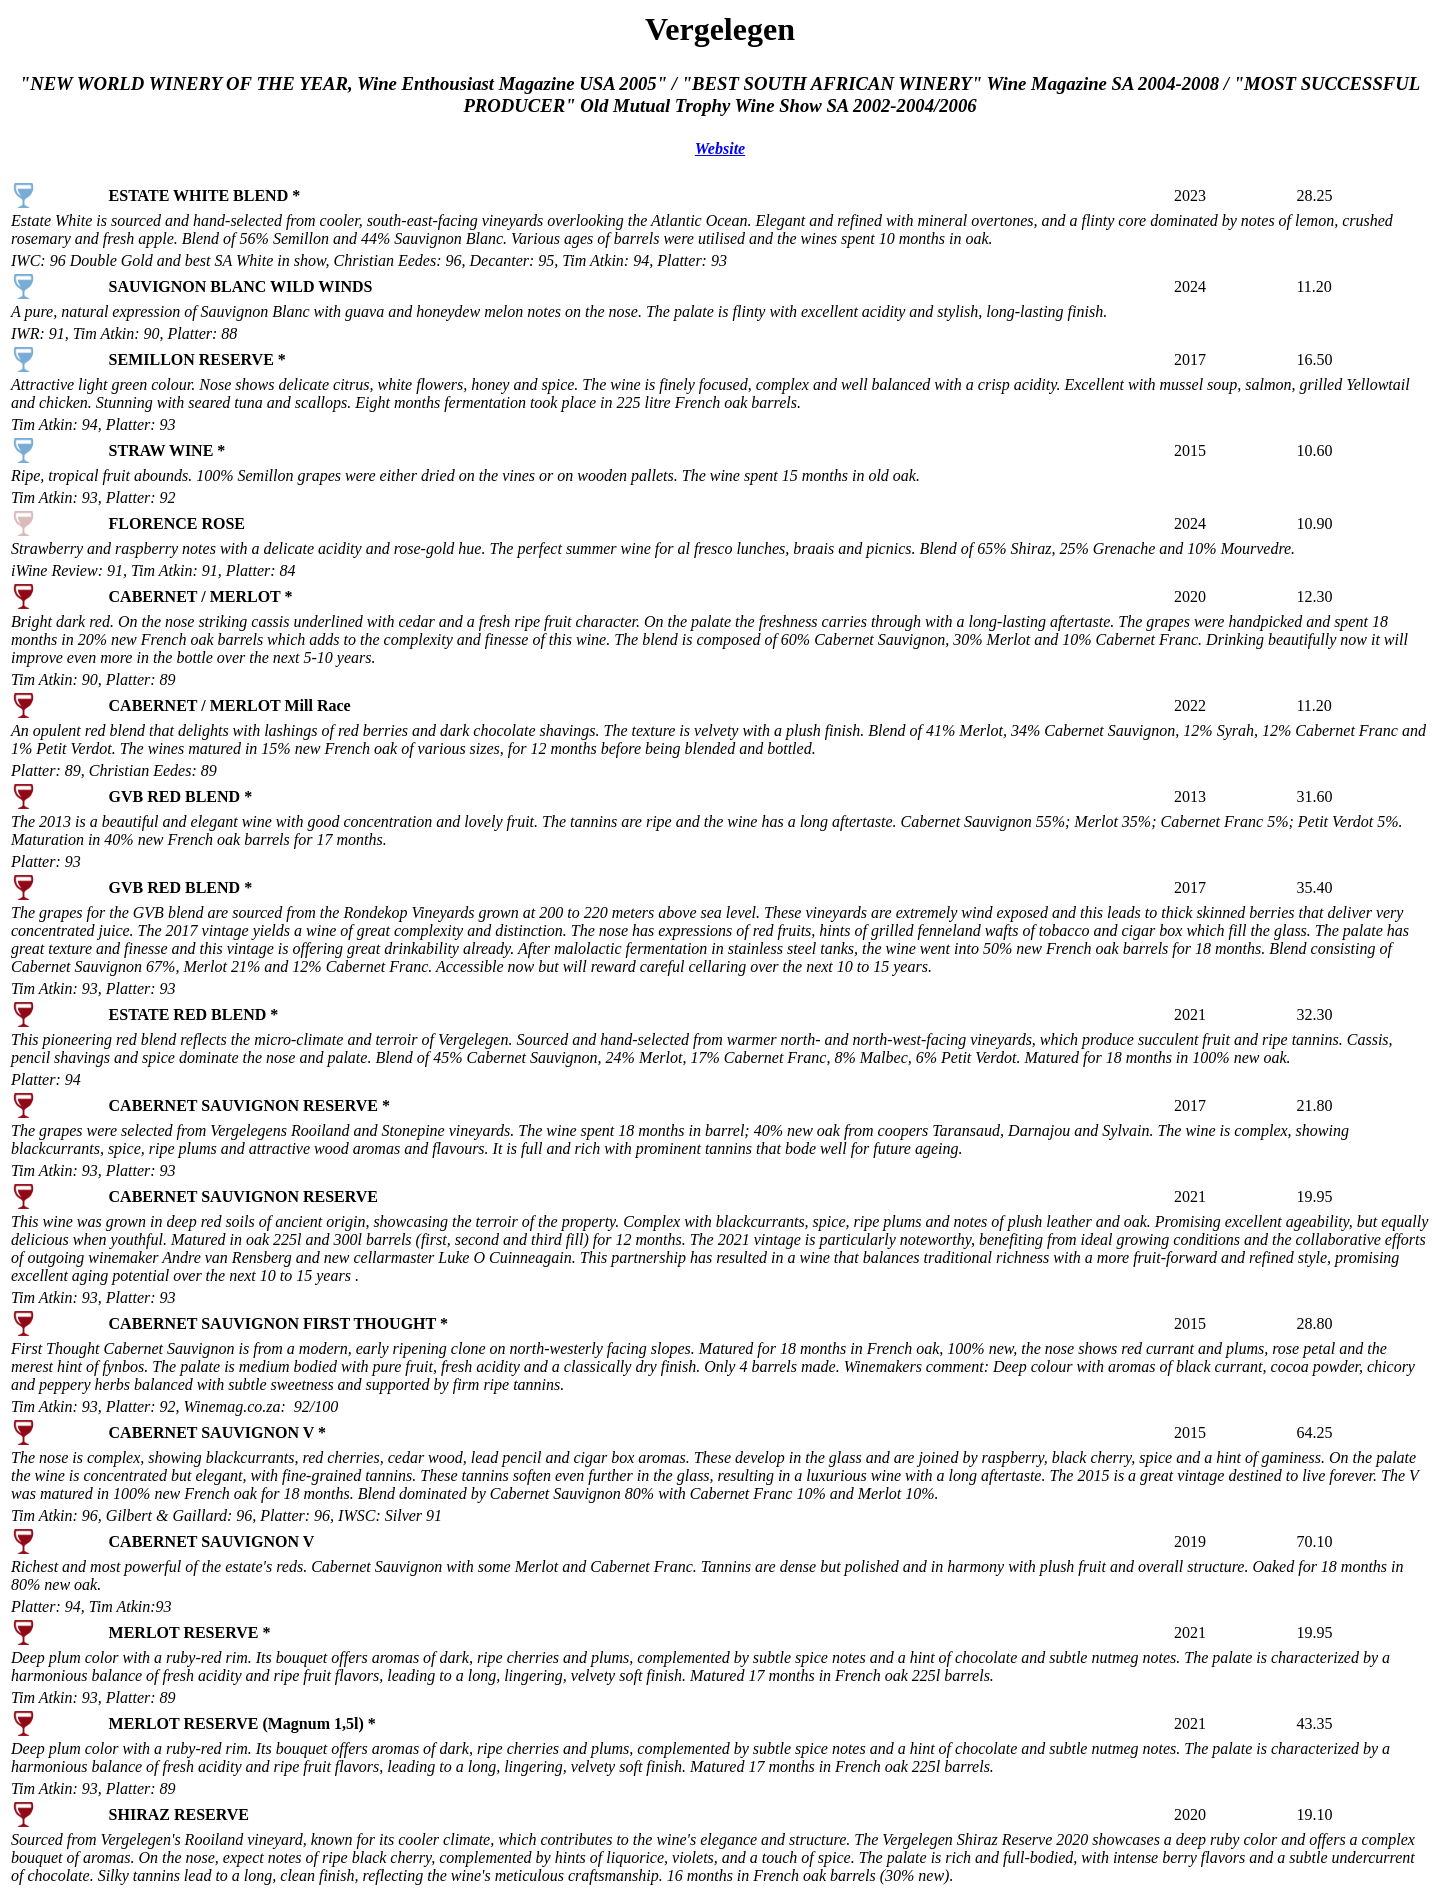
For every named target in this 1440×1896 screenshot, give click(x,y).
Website (720, 148)
